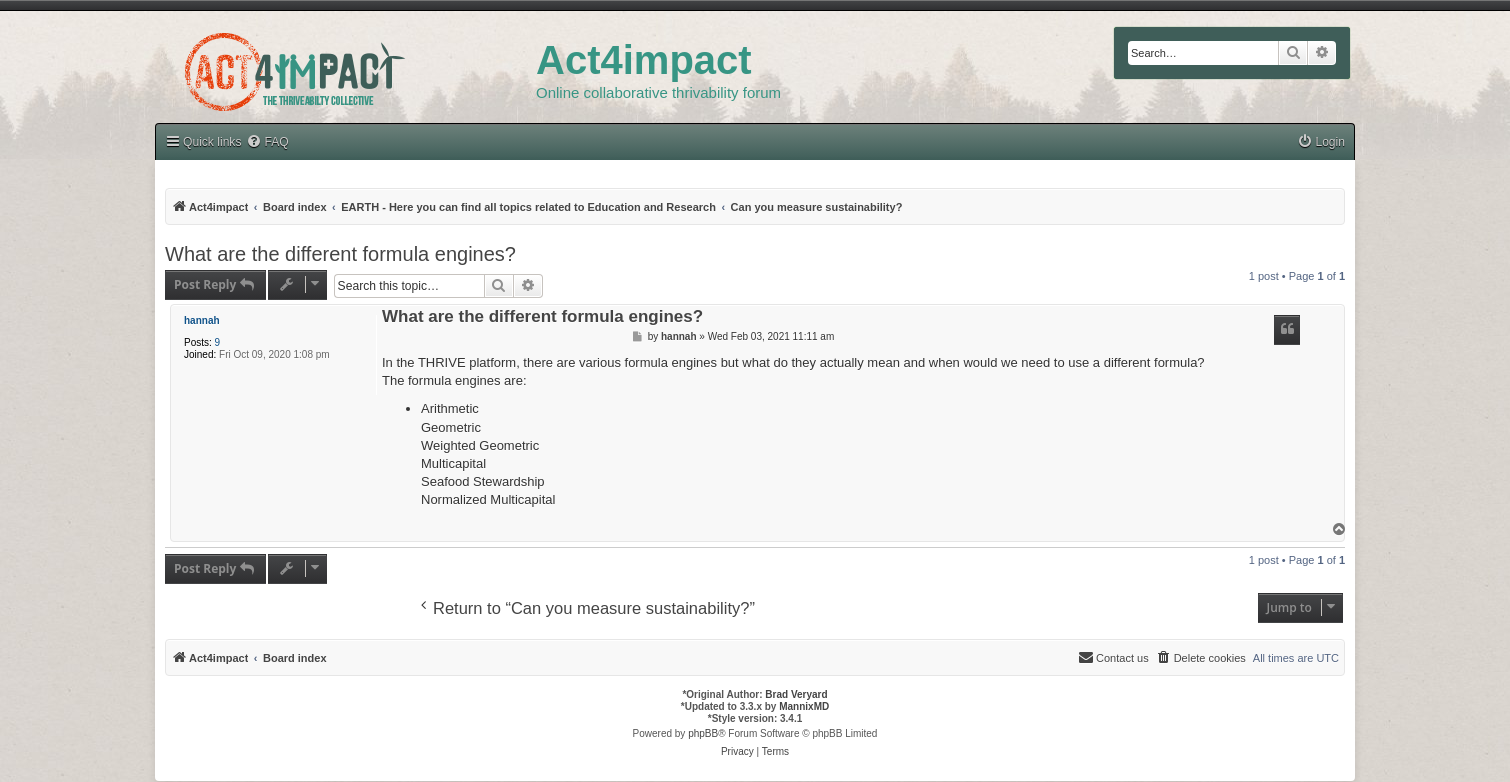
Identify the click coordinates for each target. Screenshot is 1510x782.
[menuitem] (267, 142)
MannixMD (804, 706)
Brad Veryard (796, 694)
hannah (202, 320)
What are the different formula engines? (340, 254)
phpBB (703, 733)
